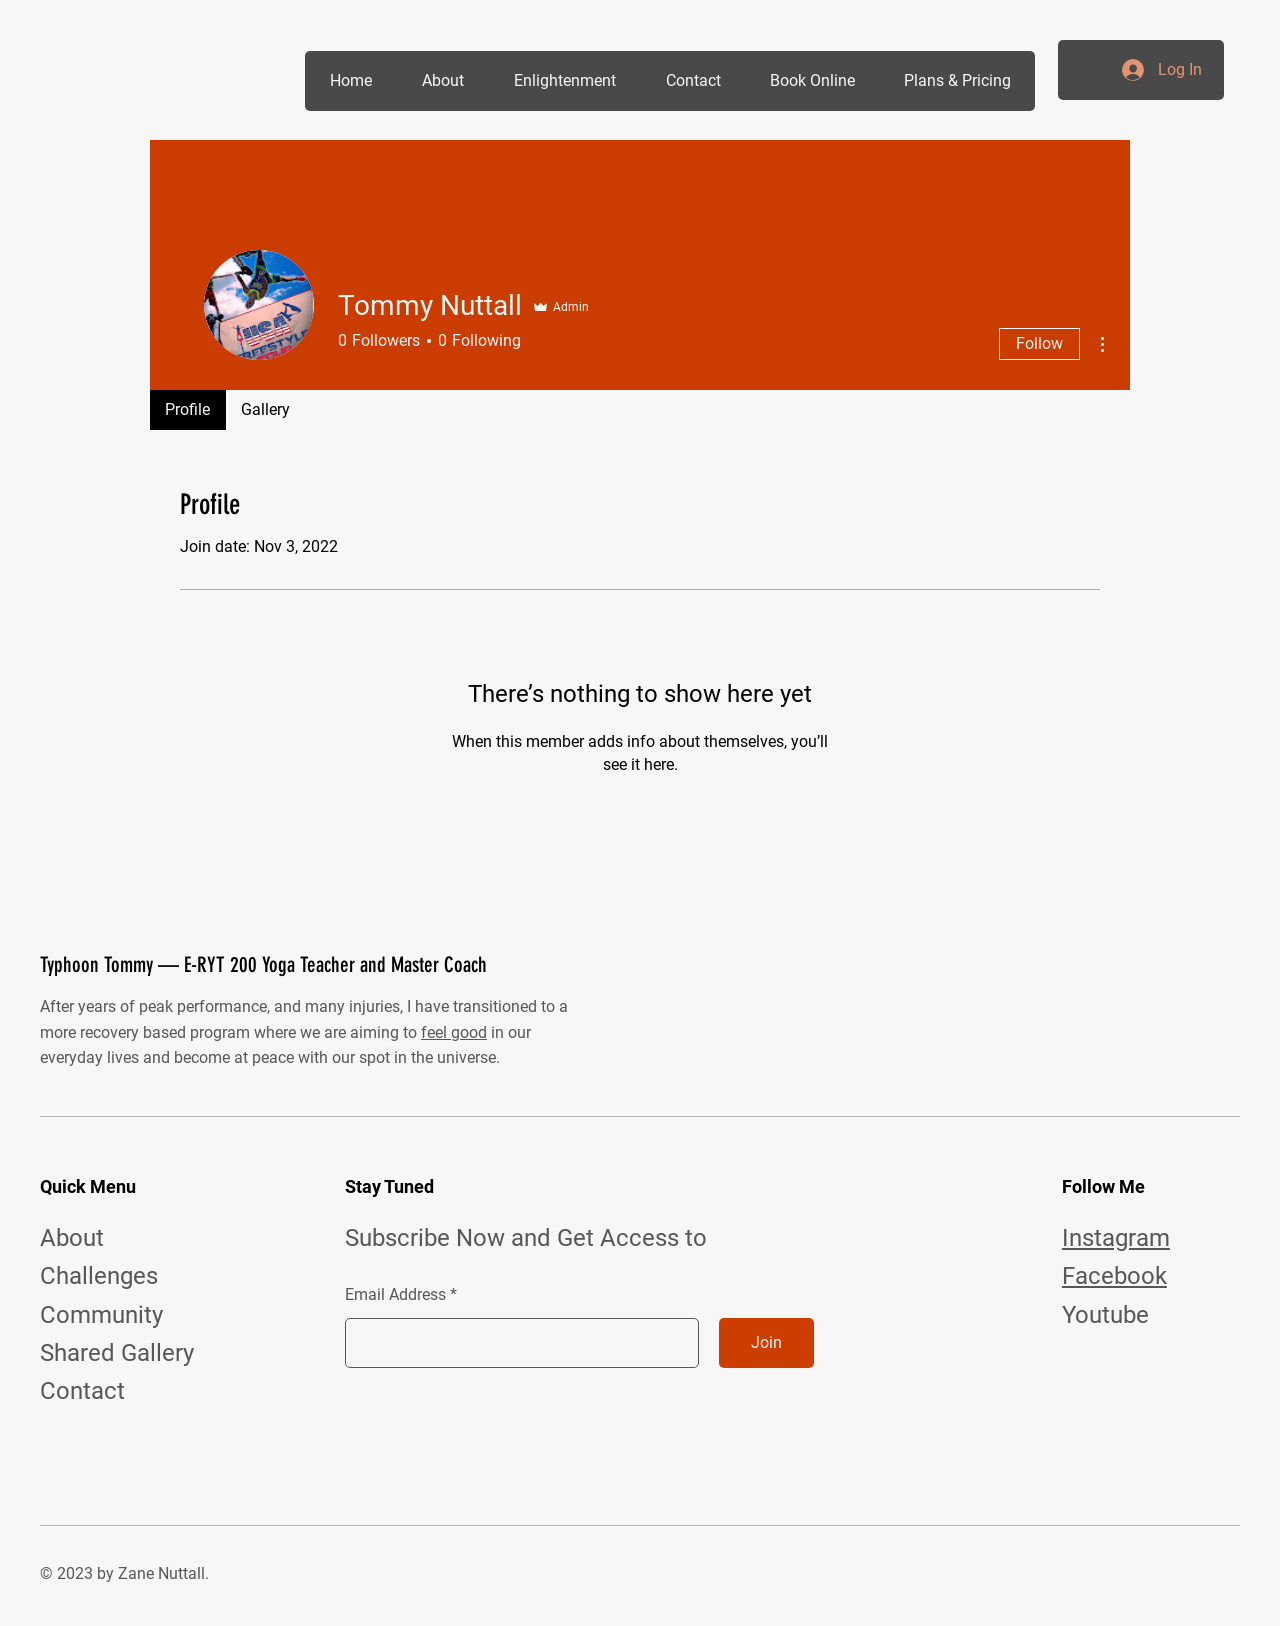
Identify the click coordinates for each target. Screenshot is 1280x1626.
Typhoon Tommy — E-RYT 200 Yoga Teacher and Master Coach (263, 964)
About (72, 1238)
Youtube (1105, 1315)
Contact (82, 1391)
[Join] (766, 1343)
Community (101, 1315)
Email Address (395, 1295)
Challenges (99, 1276)
